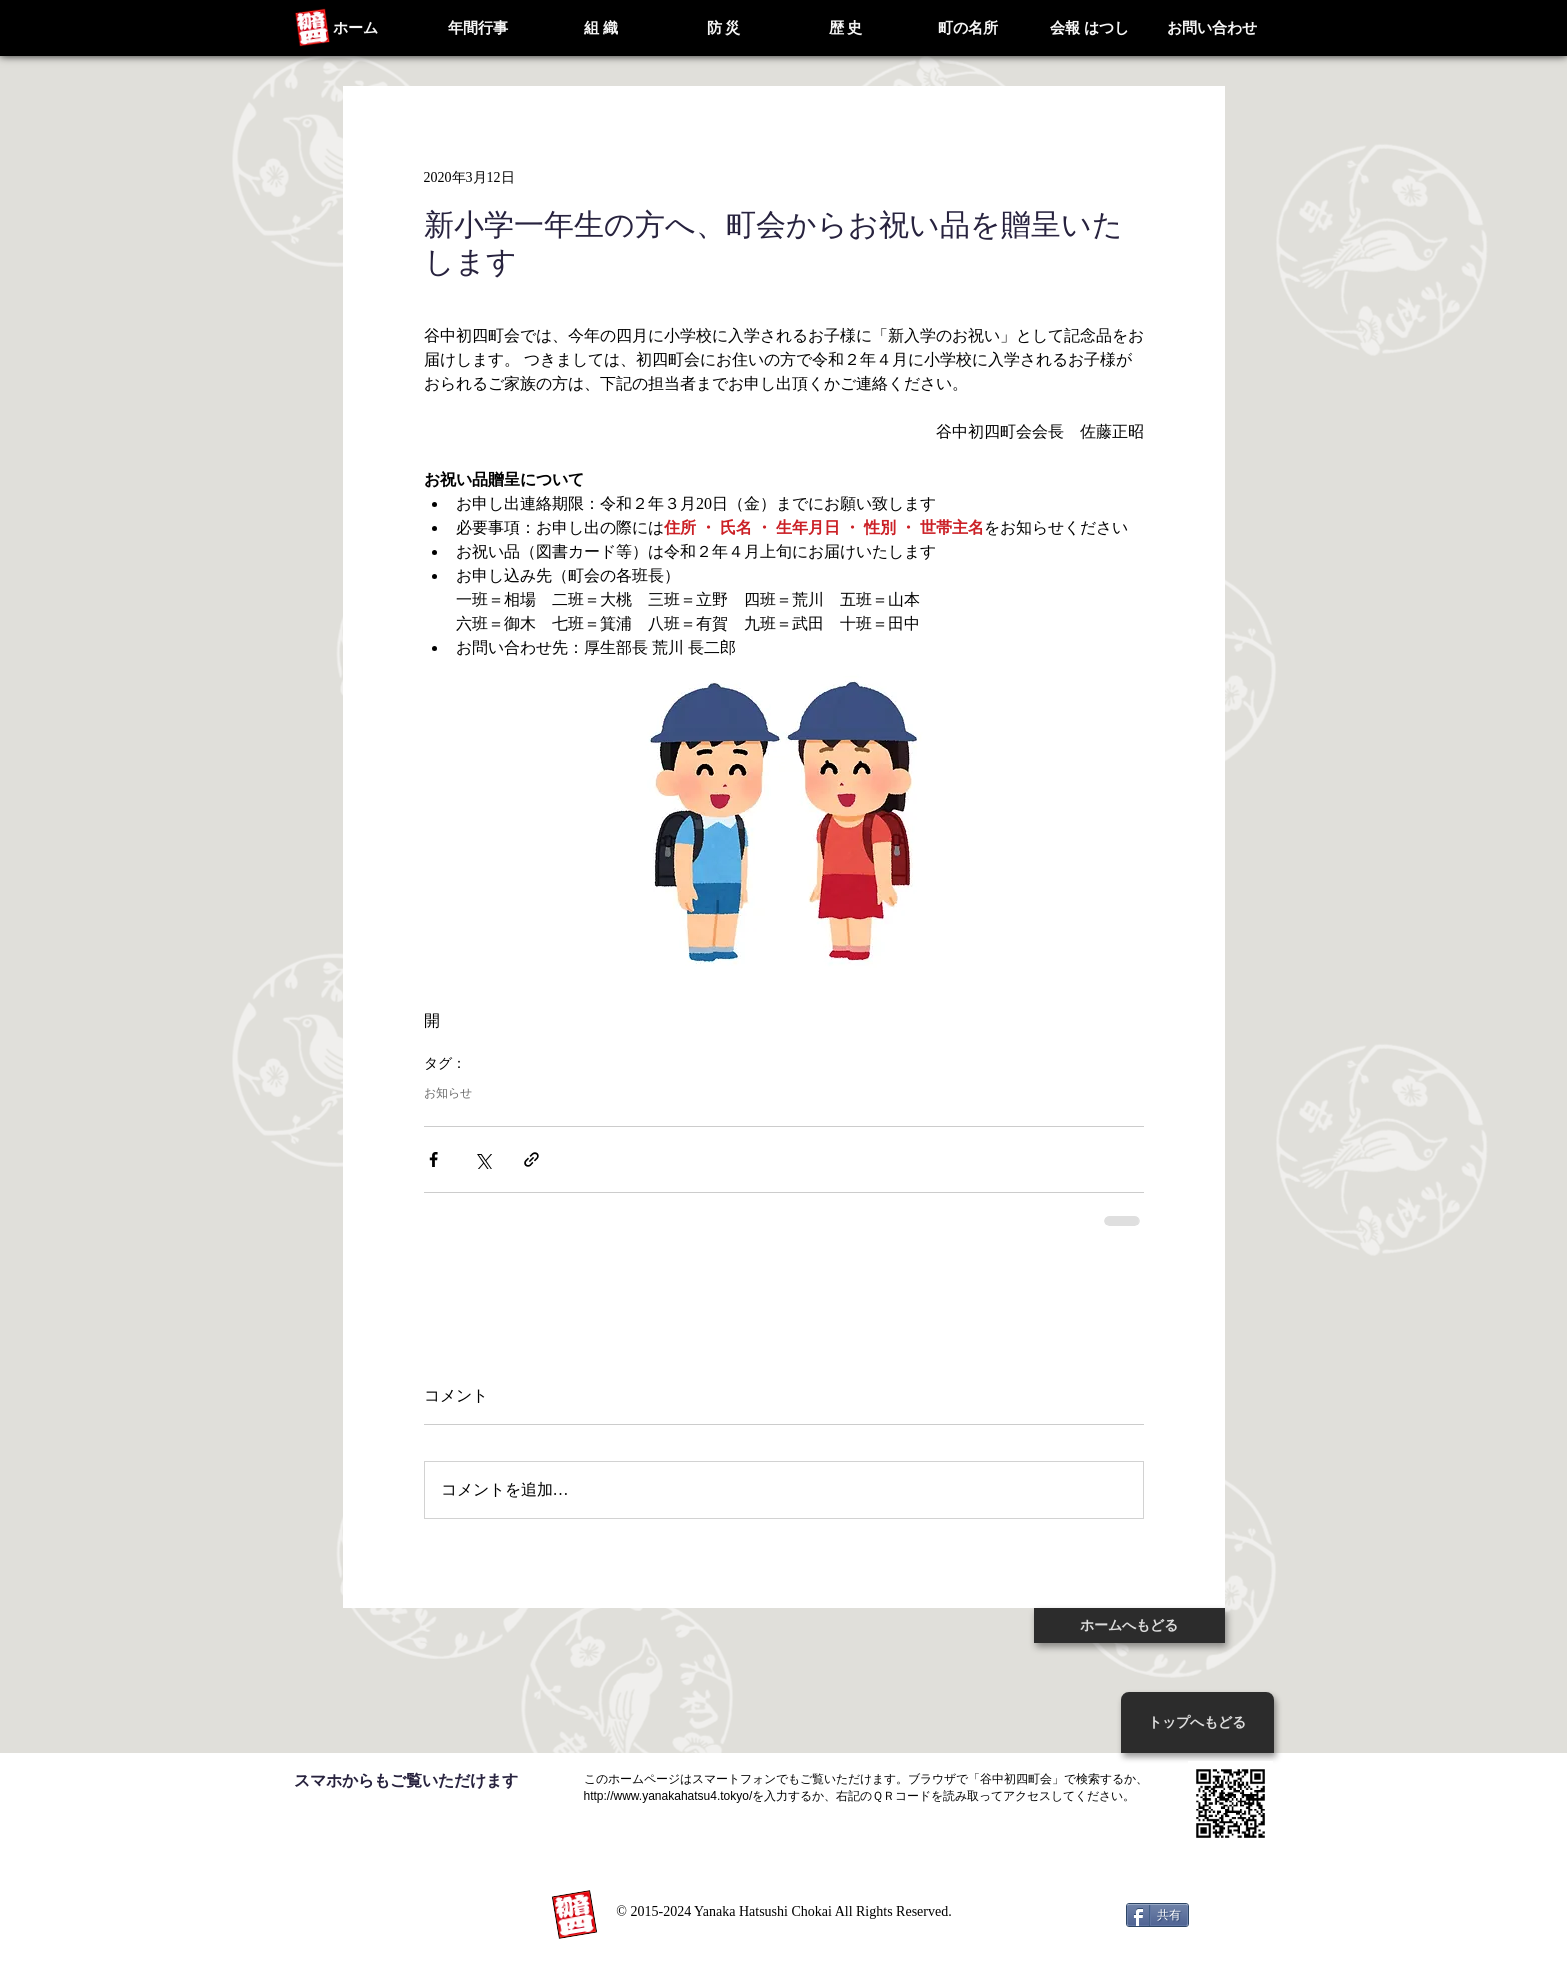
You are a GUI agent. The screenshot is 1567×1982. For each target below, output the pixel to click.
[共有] (1157, 1915)
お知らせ (448, 1093)
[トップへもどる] (1197, 1722)
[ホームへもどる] (1129, 1625)
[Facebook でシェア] (433, 1159)
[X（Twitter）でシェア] (482, 1159)
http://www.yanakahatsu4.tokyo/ (668, 1796)
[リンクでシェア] (531, 1159)
